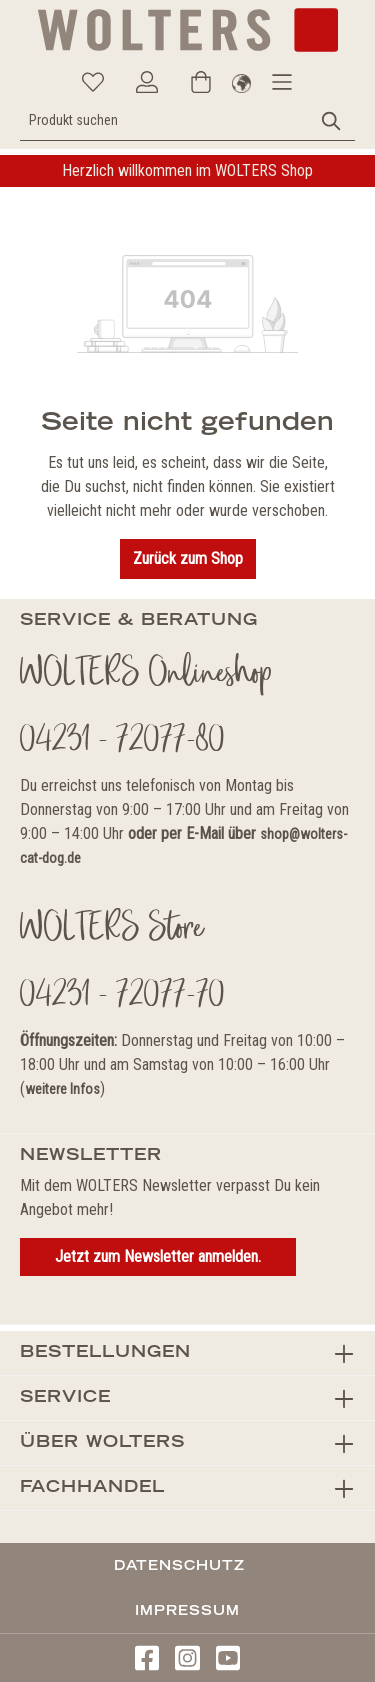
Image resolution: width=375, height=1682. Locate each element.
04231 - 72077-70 (122, 997)
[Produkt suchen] (165, 120)
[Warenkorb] (201, 82)
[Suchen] (332, 120)
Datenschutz (179, 1565)
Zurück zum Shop (188, 558)
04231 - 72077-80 (122, 742)
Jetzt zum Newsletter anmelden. (158, 1256)
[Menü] (282, 82)
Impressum (187, 1610)
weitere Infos (62, 1089)
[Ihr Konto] (147, 82)
